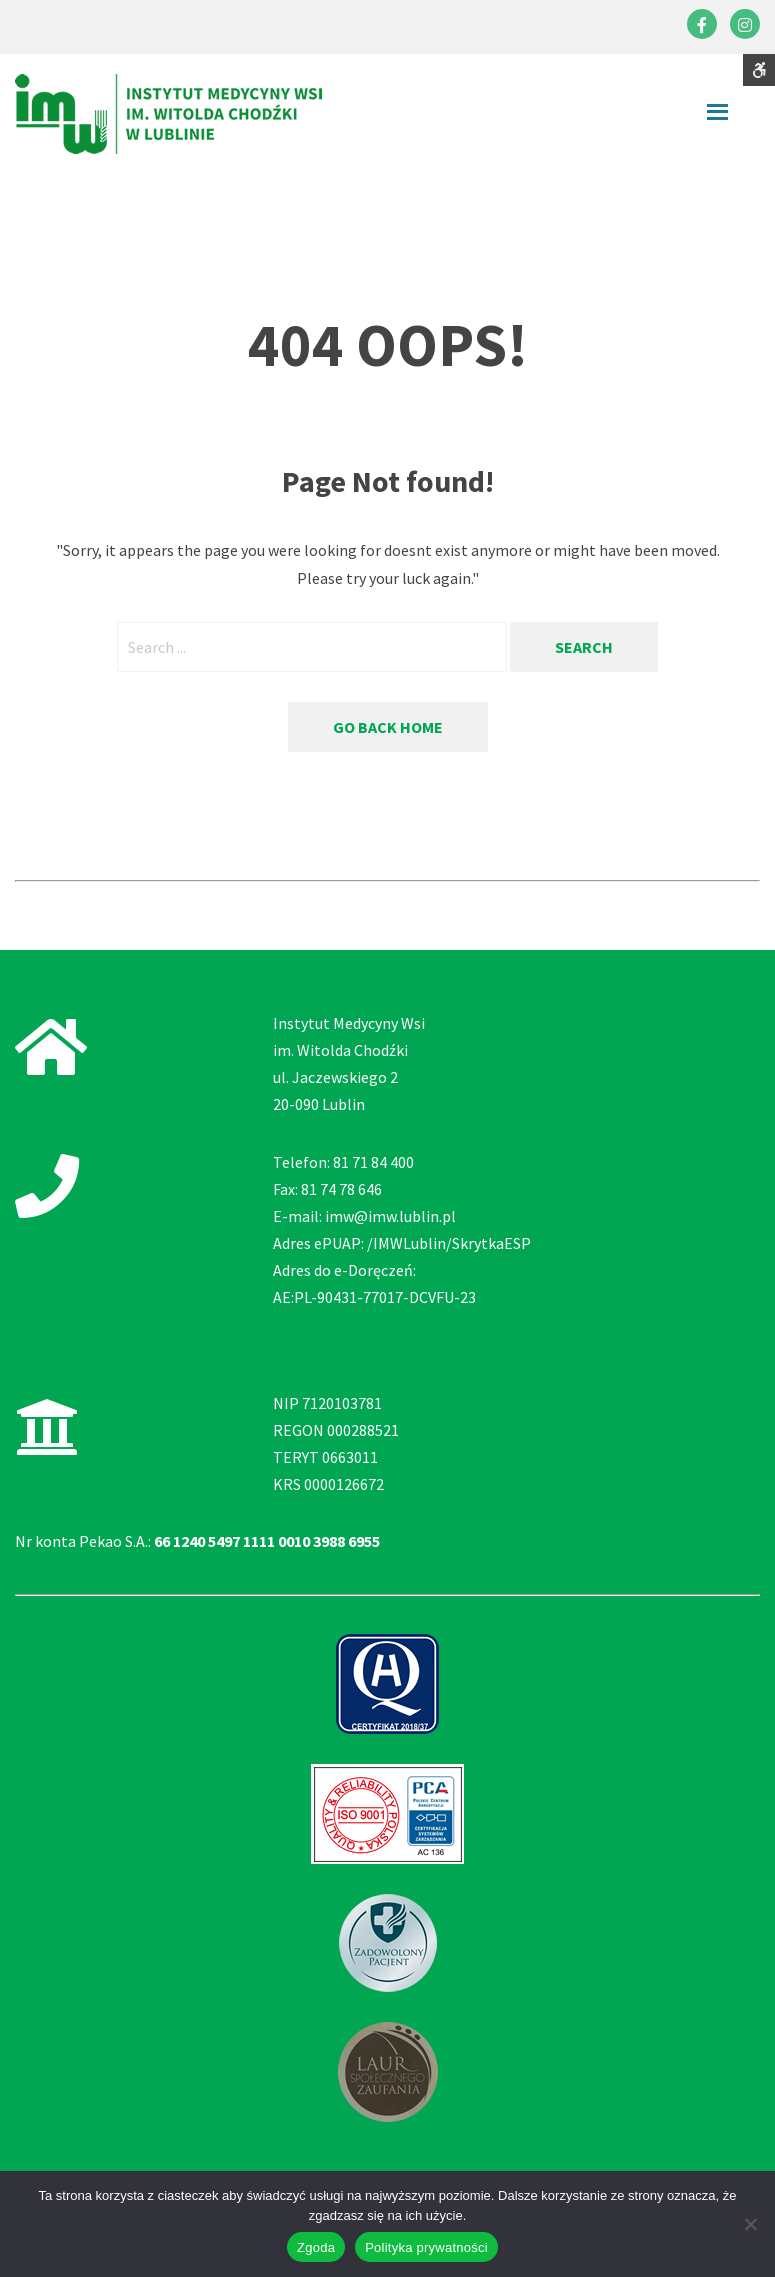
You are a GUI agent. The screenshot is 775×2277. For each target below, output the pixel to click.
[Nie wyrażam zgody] (750, 2224)
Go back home (388, 727)
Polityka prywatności (426, 2247)
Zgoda (316, 2247)
